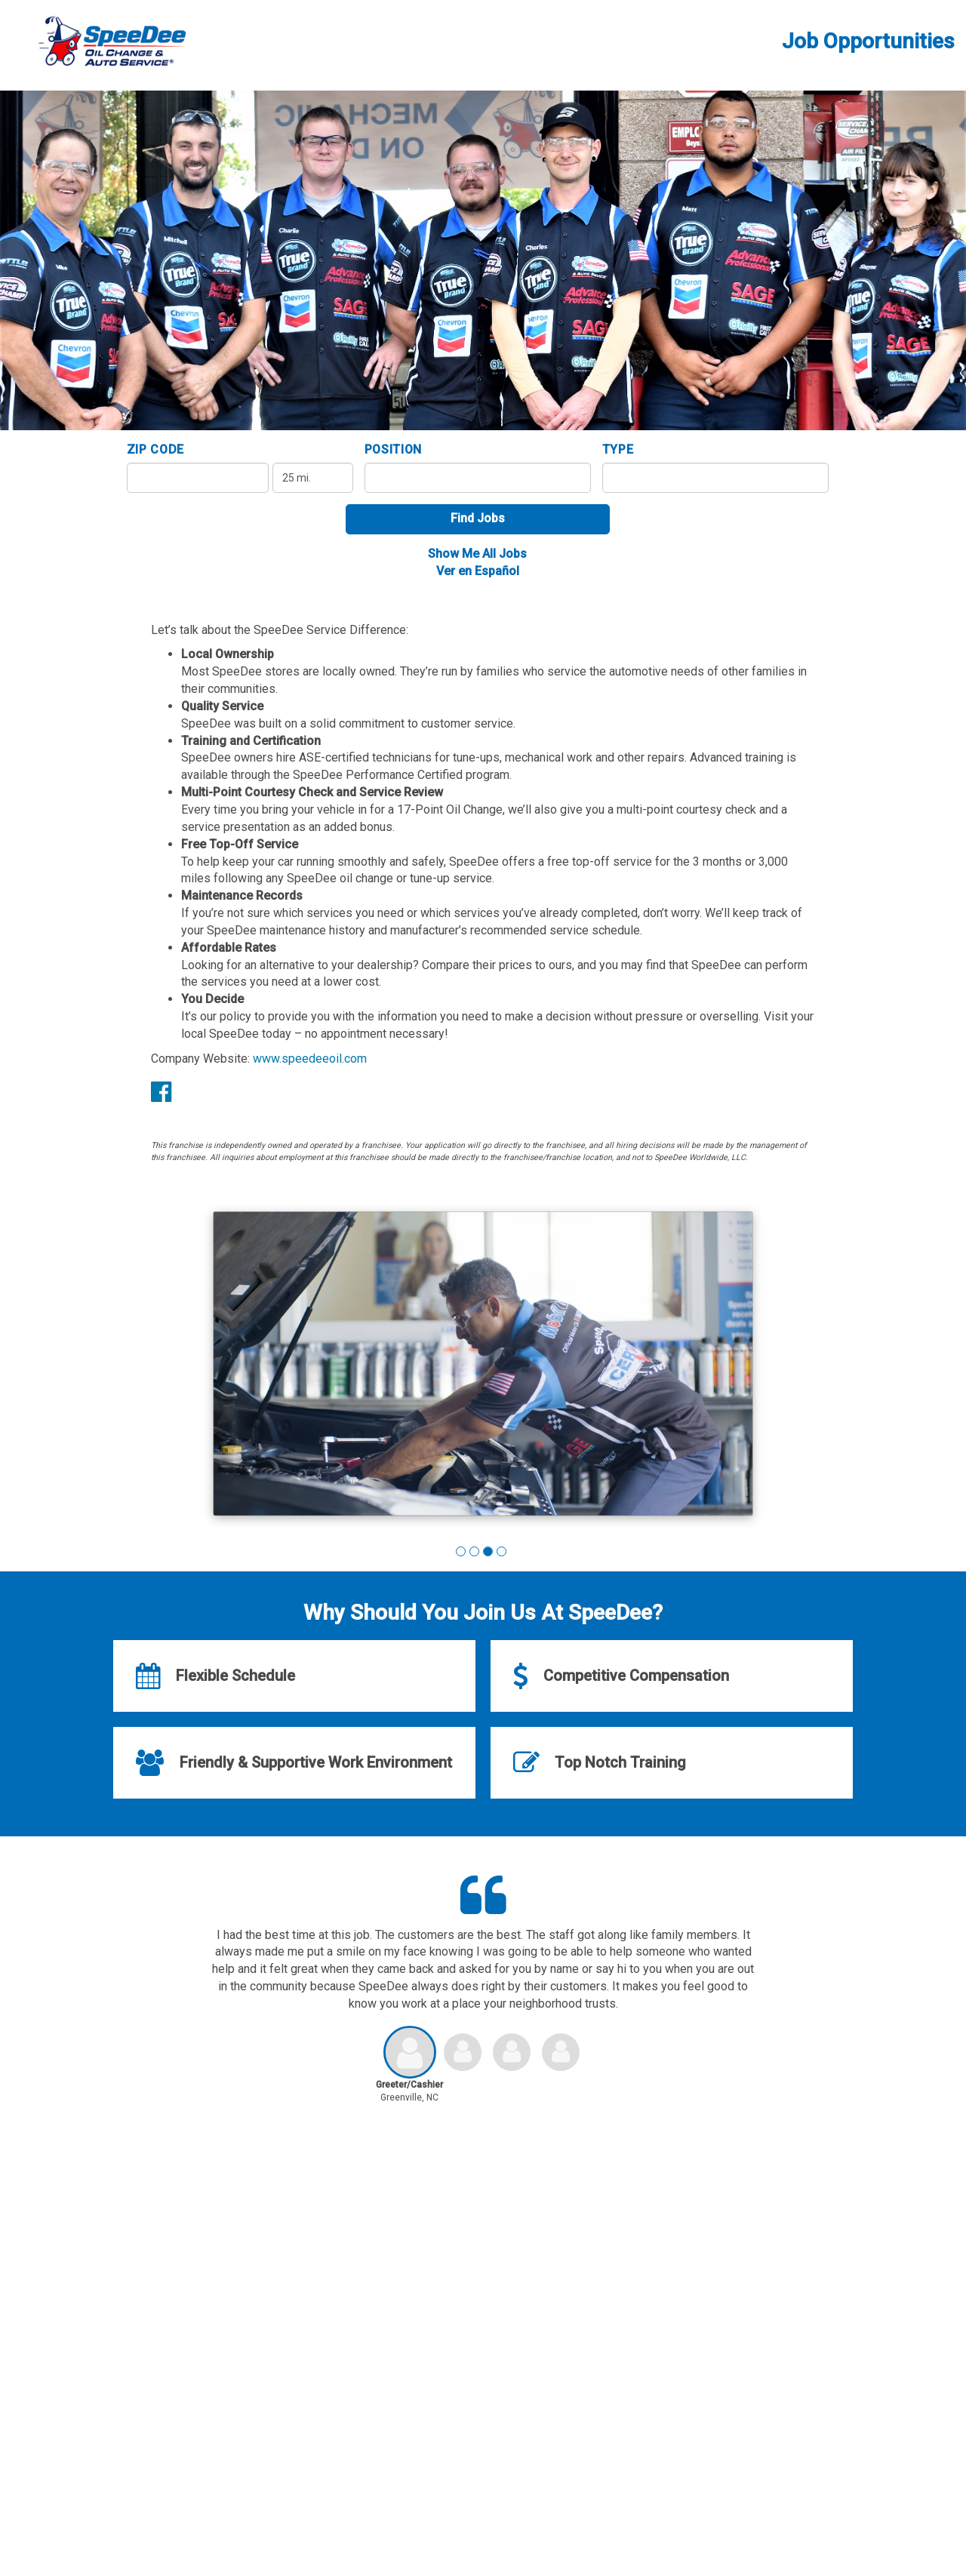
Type (618, 449)
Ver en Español (477, 571)
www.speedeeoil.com (310, 1058)
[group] (483, 1366)
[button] (461, 1551)
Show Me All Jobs (477, 553)
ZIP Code (156, 449)
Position (394, 449)
